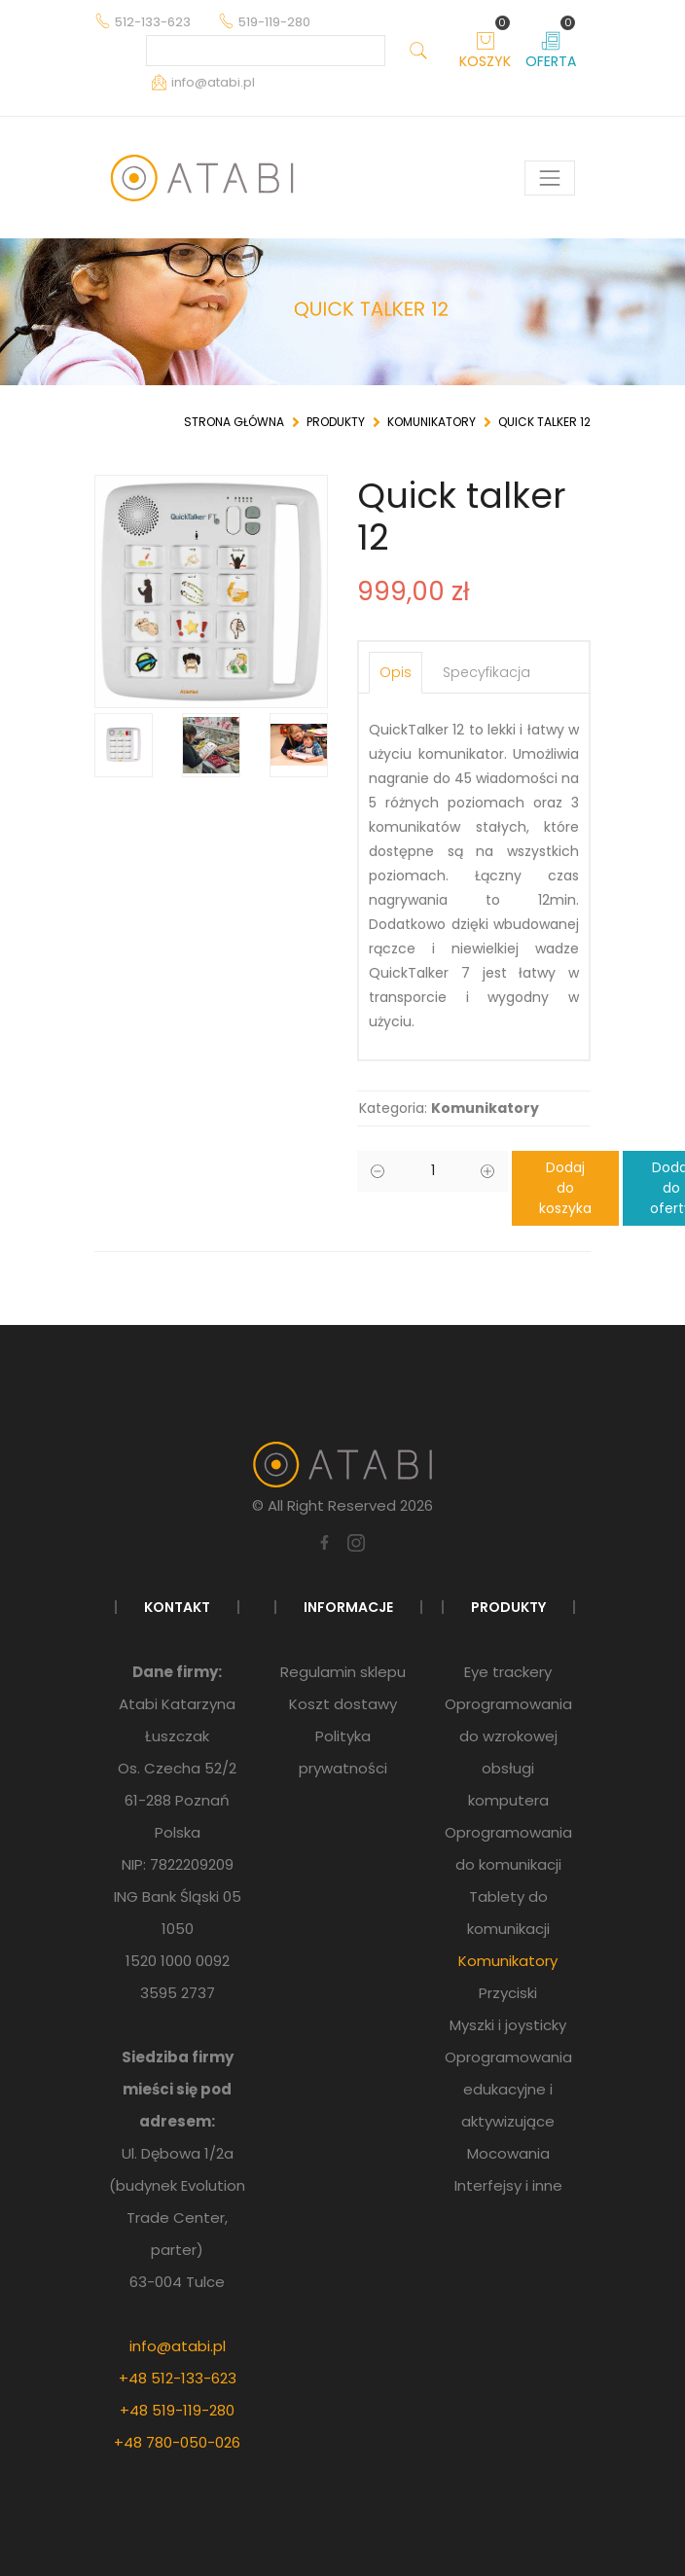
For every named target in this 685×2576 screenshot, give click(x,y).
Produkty (335, 421)
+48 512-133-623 (177, 2378)
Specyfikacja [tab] (486, 672)
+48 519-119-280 (177, 2410)
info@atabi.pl (177, 2346)
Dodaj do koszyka (565, 1188)
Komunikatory (431, 421)
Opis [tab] (395, 672)
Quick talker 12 (544, 421)
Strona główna (234, 421)
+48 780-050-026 (177, 2442)
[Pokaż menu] (549, 178)
